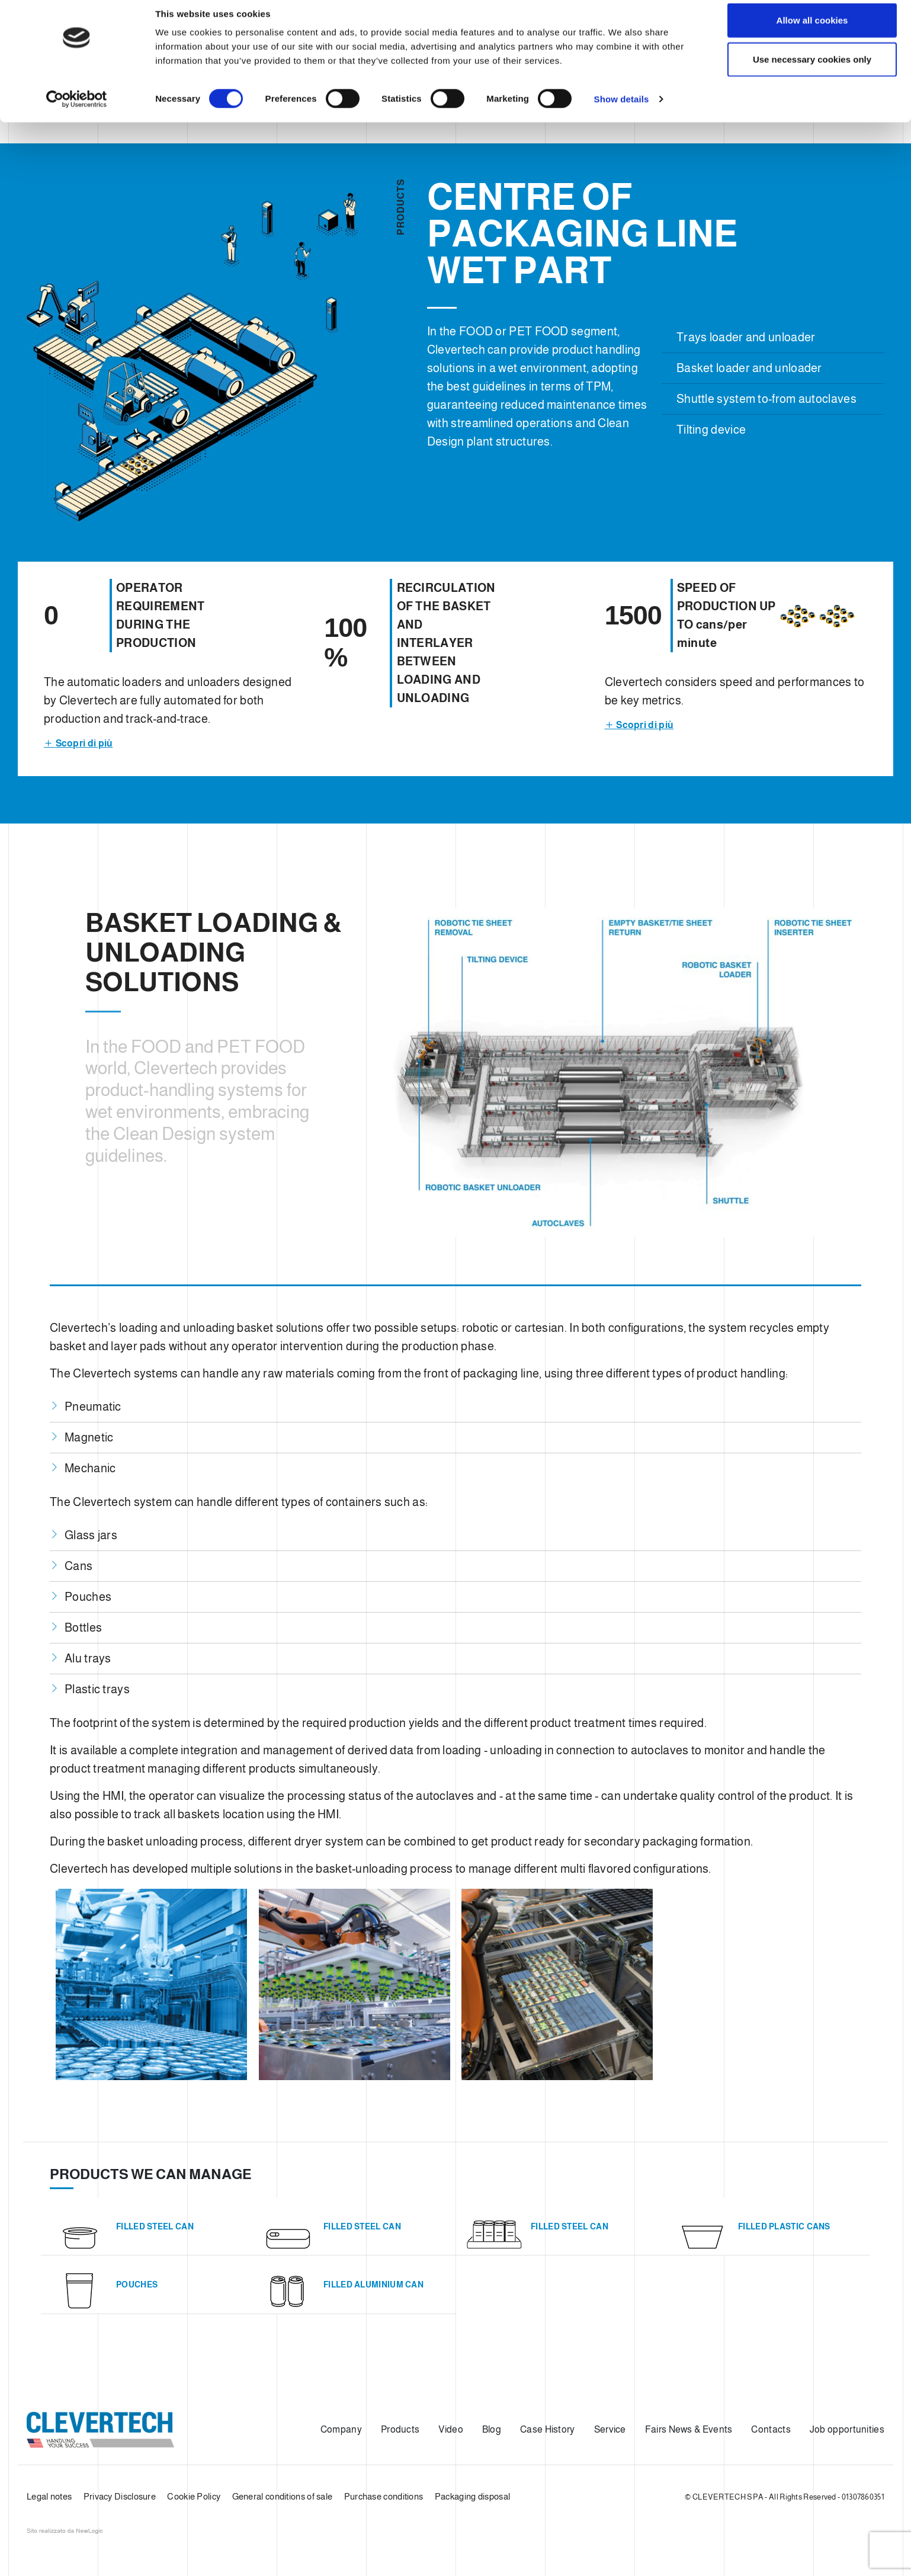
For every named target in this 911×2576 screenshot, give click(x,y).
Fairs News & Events (689, 2429)
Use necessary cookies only (812, 70)
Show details (621, 110)
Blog (491, 2429)
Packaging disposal (472, 2496)
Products (400, 2429)
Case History (547, 2429)
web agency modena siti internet (65, 2531)
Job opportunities (847, 2429)
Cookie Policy (193, 2496)
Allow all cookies (812, 31)
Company (341, 2429)
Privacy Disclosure (120, 2496)
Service (610, 2429)
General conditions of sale (282, 2496)
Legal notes (49, 2496)
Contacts (770, 2429)
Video (450, 2429)
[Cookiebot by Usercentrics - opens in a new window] (77, 110)
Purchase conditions (384, 2496)
